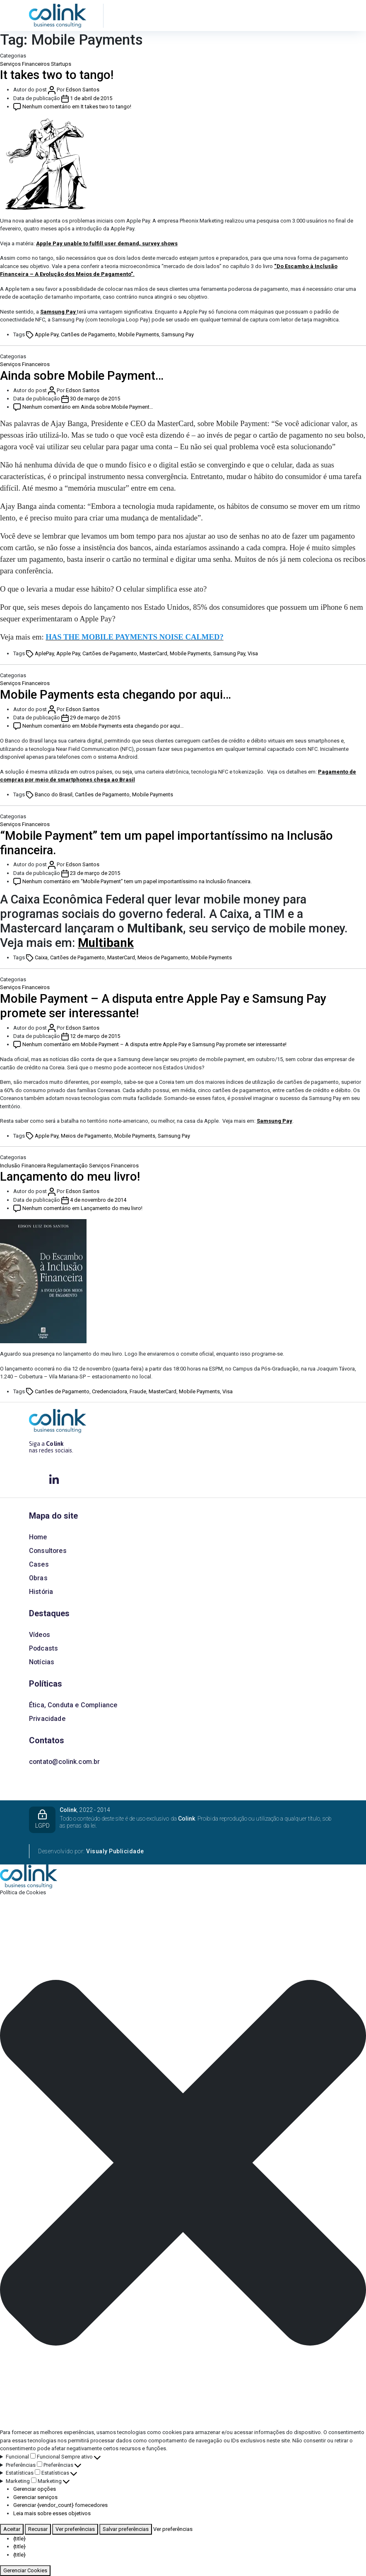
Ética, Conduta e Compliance (73, 1705)
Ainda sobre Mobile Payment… (82, 376)
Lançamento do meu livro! (70, 1176)
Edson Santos (82, 89)
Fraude (138, 1391)
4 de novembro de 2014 (98, 1200)
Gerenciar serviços (35, 2497)
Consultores (48, 1551)
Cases (39, 1564)
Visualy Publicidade (115, 1851)
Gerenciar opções (34, 2489)
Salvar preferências (126, 2529)
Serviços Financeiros (25, 64)
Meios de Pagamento (162, 957)
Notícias (41, 1662)
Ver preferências (75, 2529)
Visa (253, 653)
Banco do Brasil (53, 794)
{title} (19, 2538)
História (41, 1592)
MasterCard (153, 653)
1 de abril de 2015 (91, 98)
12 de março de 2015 (95, 1036)
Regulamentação (67, 1165)
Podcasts (43, 1648)
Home (38, 1537)
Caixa (41, 957)
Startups (61, 64)
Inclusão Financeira (23, 1165)
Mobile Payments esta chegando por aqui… (115, 695)
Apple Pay (46, 334)
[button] (183, 2163)
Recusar (38, 2529)
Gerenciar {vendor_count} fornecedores (60, 2505)
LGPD (42, 1819)
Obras (38, 1578)
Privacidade (47, 1719)
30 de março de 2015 (95, 398)
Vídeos (39, 1635)
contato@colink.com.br (64, 1762)
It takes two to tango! (56, 75)
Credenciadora (109, 1391)
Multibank (106, 943)
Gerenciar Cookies (25, 2570)
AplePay (44, 653)
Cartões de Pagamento (88, 334)
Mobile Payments (138, 334)
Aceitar (11, 2529)
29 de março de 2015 (95, 717)
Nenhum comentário (76, 106)
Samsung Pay (58, 312)
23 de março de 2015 (95, 873)
